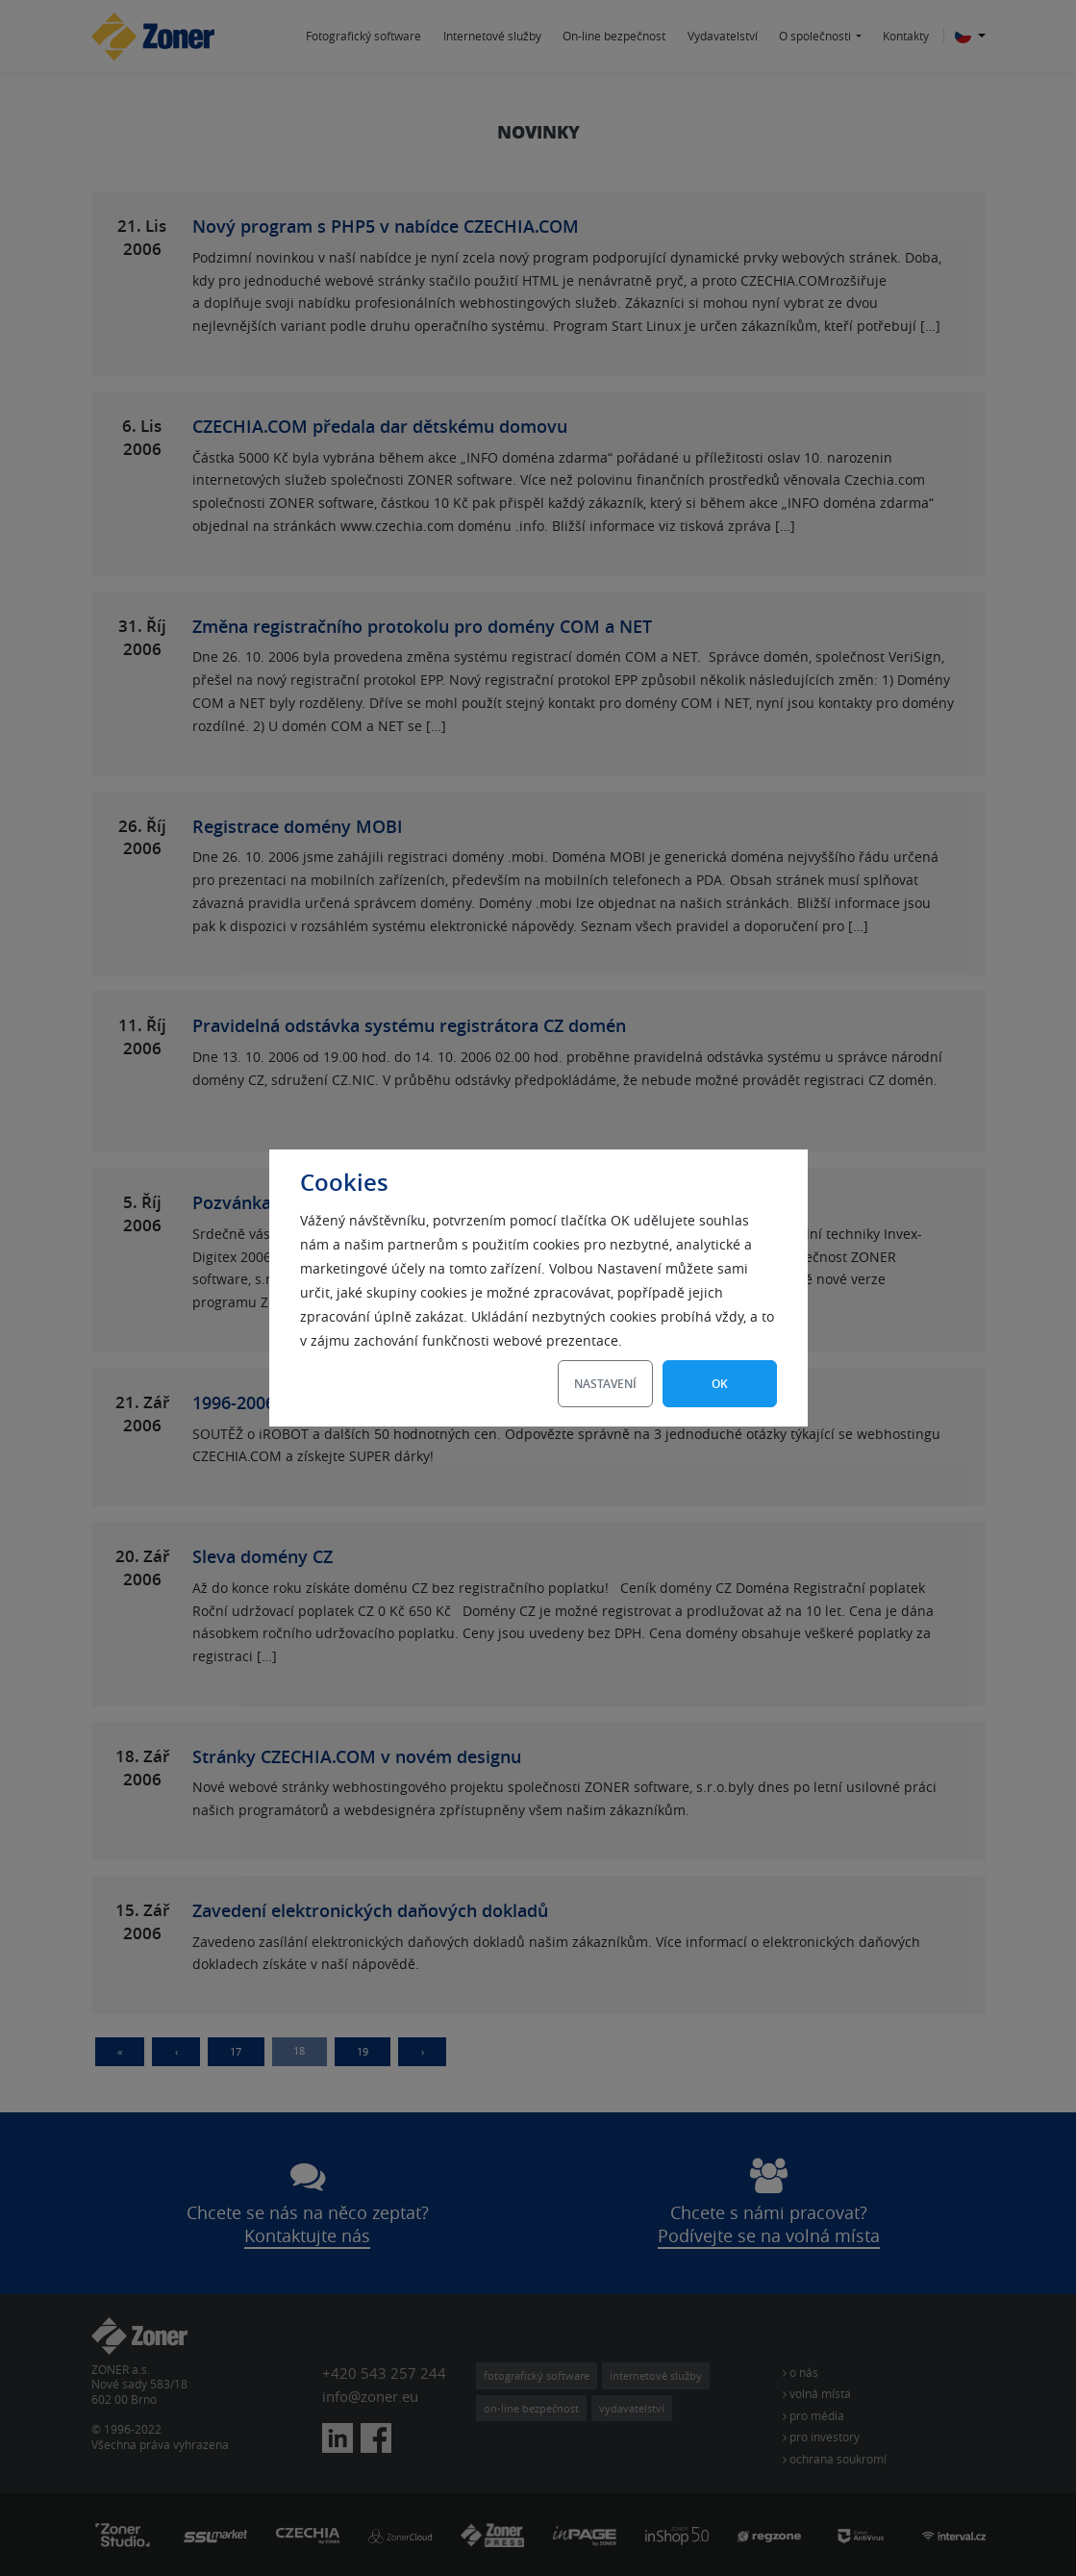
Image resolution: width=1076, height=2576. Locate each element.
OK (720, 1384)
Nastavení (605, 1384)
